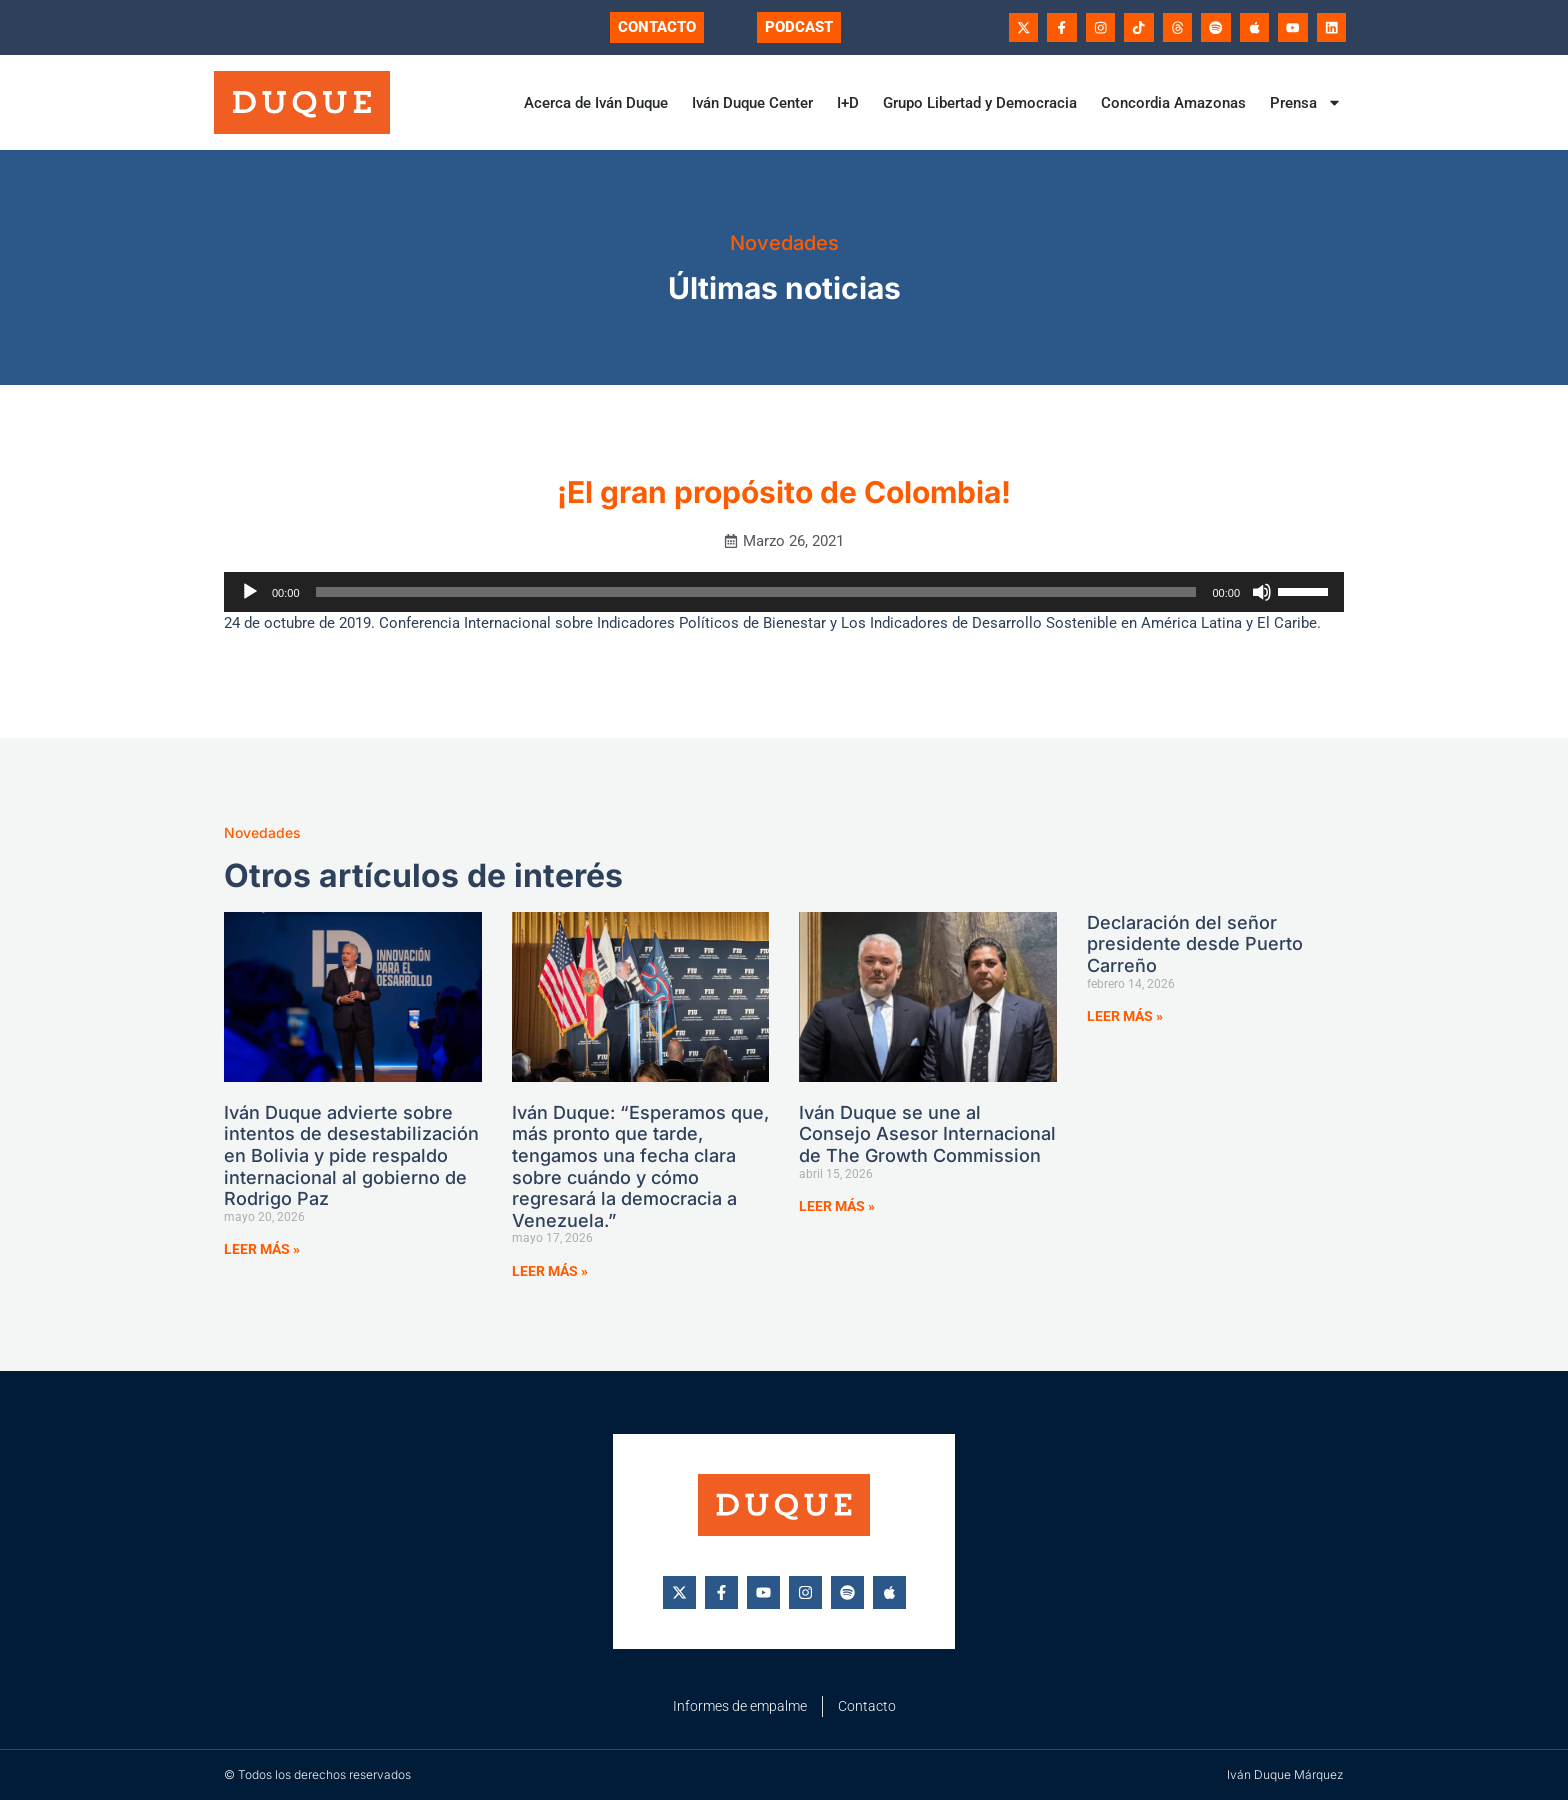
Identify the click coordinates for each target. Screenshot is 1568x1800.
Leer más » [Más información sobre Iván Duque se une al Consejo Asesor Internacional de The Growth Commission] (837, 1206)
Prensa (1306, 103)
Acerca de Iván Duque (596, 103)
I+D (848, 103)
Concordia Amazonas (1173, 103)
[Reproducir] (250, 592)
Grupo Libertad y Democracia (980, 103)
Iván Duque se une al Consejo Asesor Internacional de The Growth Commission (927, 1134)
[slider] (756, 592)
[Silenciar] (1262, 592)
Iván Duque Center (752, 103)
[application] (784, 592)
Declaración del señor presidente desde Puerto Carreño (1195, 944)
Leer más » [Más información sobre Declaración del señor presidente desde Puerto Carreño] (1125, 1016)
